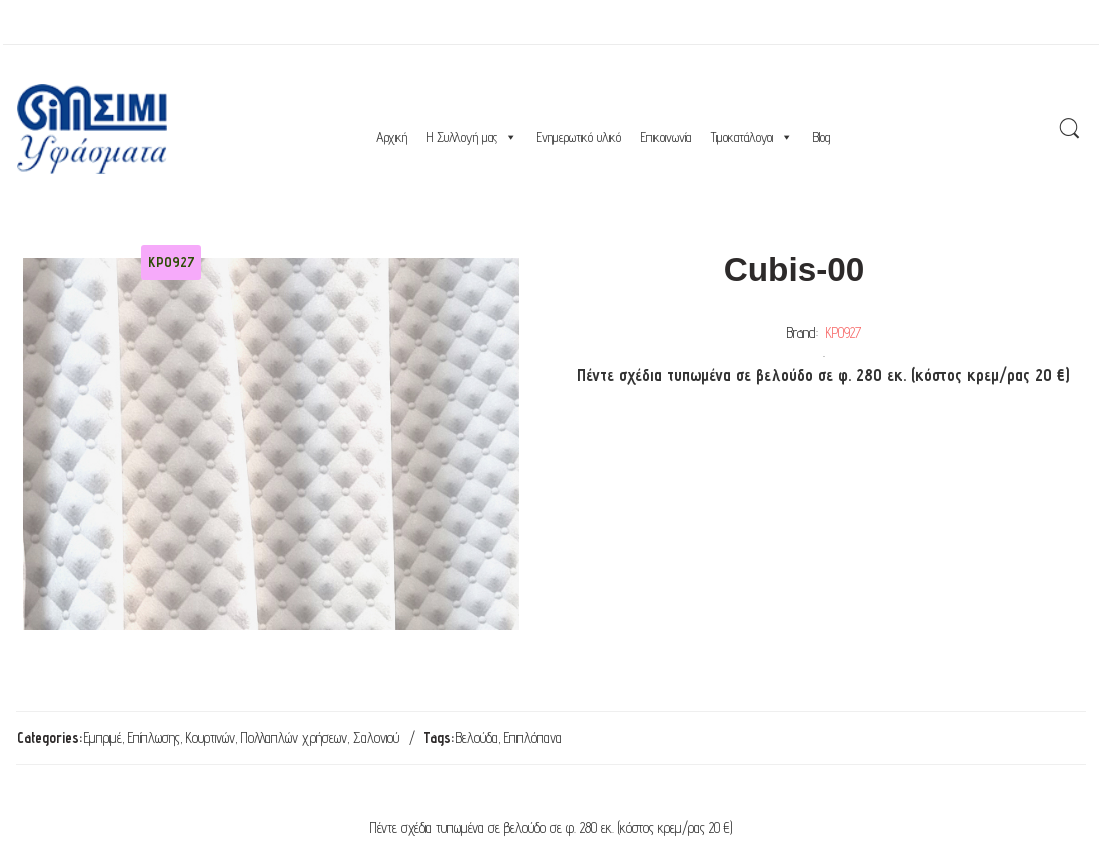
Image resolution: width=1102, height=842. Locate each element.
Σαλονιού (376, 737)
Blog (821, 137)
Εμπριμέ (103, 737)
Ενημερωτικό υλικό (579, 137)
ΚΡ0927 (843, 332)
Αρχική (391, 137)
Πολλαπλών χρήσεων (294, 737)
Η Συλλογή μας (472, 137)
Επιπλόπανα (533, 737)
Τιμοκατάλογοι (752, 137)
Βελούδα (477, 737)
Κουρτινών (210, 737)
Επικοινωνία (666, 137)
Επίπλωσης (154, 737)
